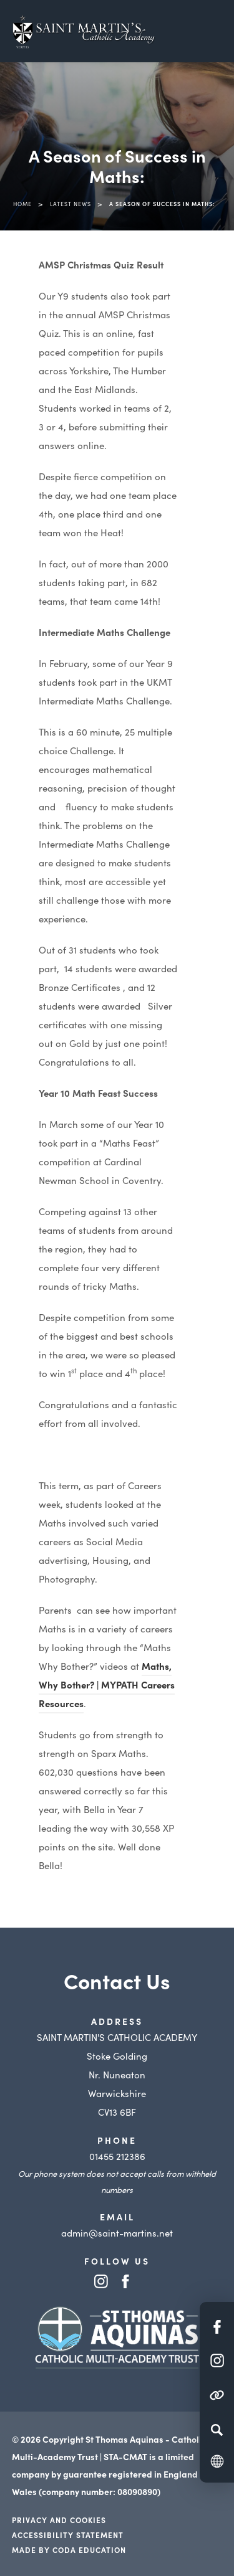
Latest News (70, 203)
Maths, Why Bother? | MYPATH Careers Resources (107, 1684)
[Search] (217, 2429)
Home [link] (22, 203)
